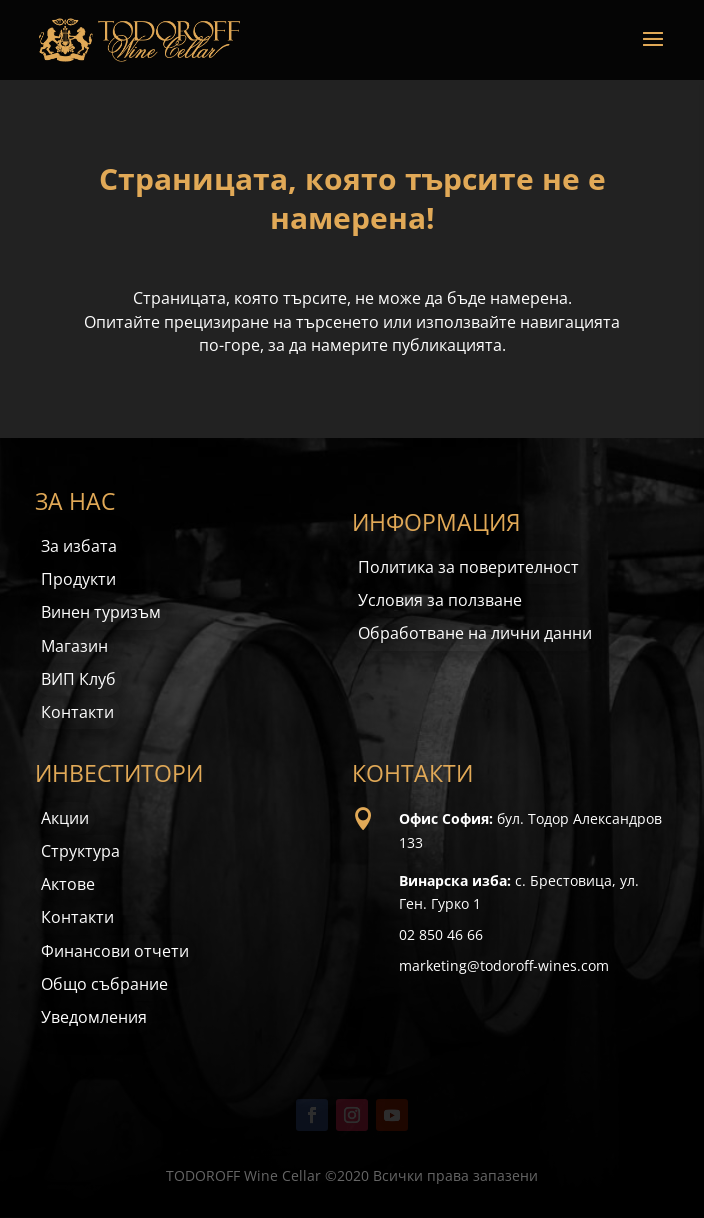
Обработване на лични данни (475, 633)
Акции (65, 818)
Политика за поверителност (468, 567)
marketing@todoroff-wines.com (504, 965)
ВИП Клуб (78, 679)
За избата (79, 546)
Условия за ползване (440, 600)
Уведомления (94, 1017)
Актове (68, 884)
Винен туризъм (101, 612)
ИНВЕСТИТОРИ (119, 773)
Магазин (74, 646)
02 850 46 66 (441, 934)
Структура (80, 851)
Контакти (77, 712)
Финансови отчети (115, 951)
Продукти (78, 579)
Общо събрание (104, 984)
